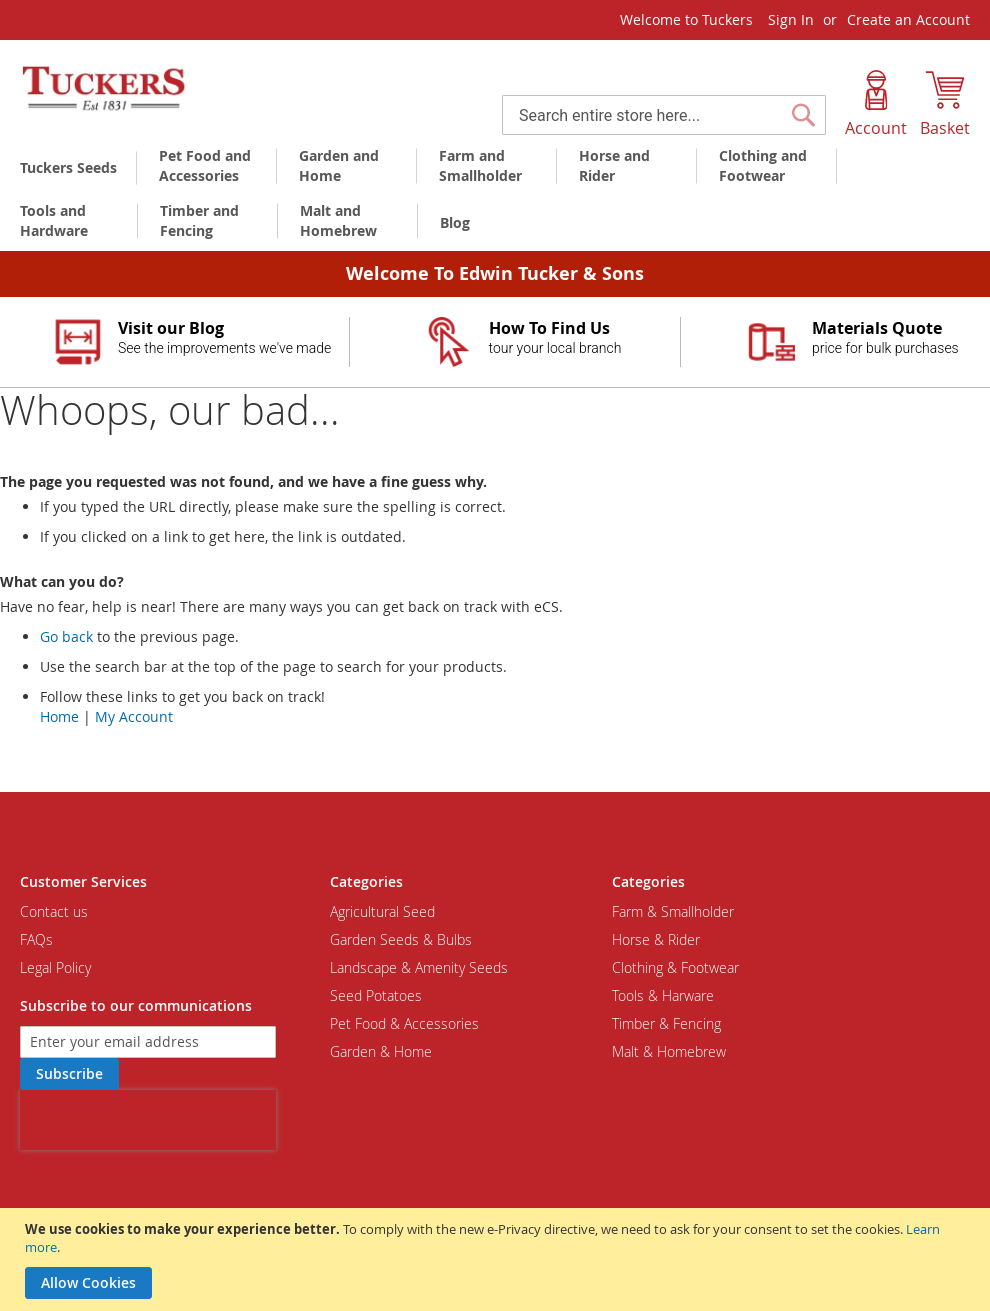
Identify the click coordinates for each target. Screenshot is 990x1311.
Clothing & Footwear (675, 967)
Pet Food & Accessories (404, 1023)
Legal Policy (55, 967)
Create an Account (908, 19)
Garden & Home (381, 1051)
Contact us (54, 911)
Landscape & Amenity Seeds (419, 967)
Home (59, 716)
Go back (66, 636)
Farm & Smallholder (673, 911)
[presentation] (148, 1120)
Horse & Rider (656, 939)
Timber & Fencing (666, 1023)
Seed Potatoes (376, 995)
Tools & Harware (663, 995)
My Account (134, 716)
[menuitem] (72, 167)
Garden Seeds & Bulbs (401, 939)
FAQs (36, 939)
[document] (497, 1259)
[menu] (495, 196)
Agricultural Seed (382, 911)
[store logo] (105, 89)
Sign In (791, 19)
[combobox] (664, 115)
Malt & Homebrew (669, 1051)
